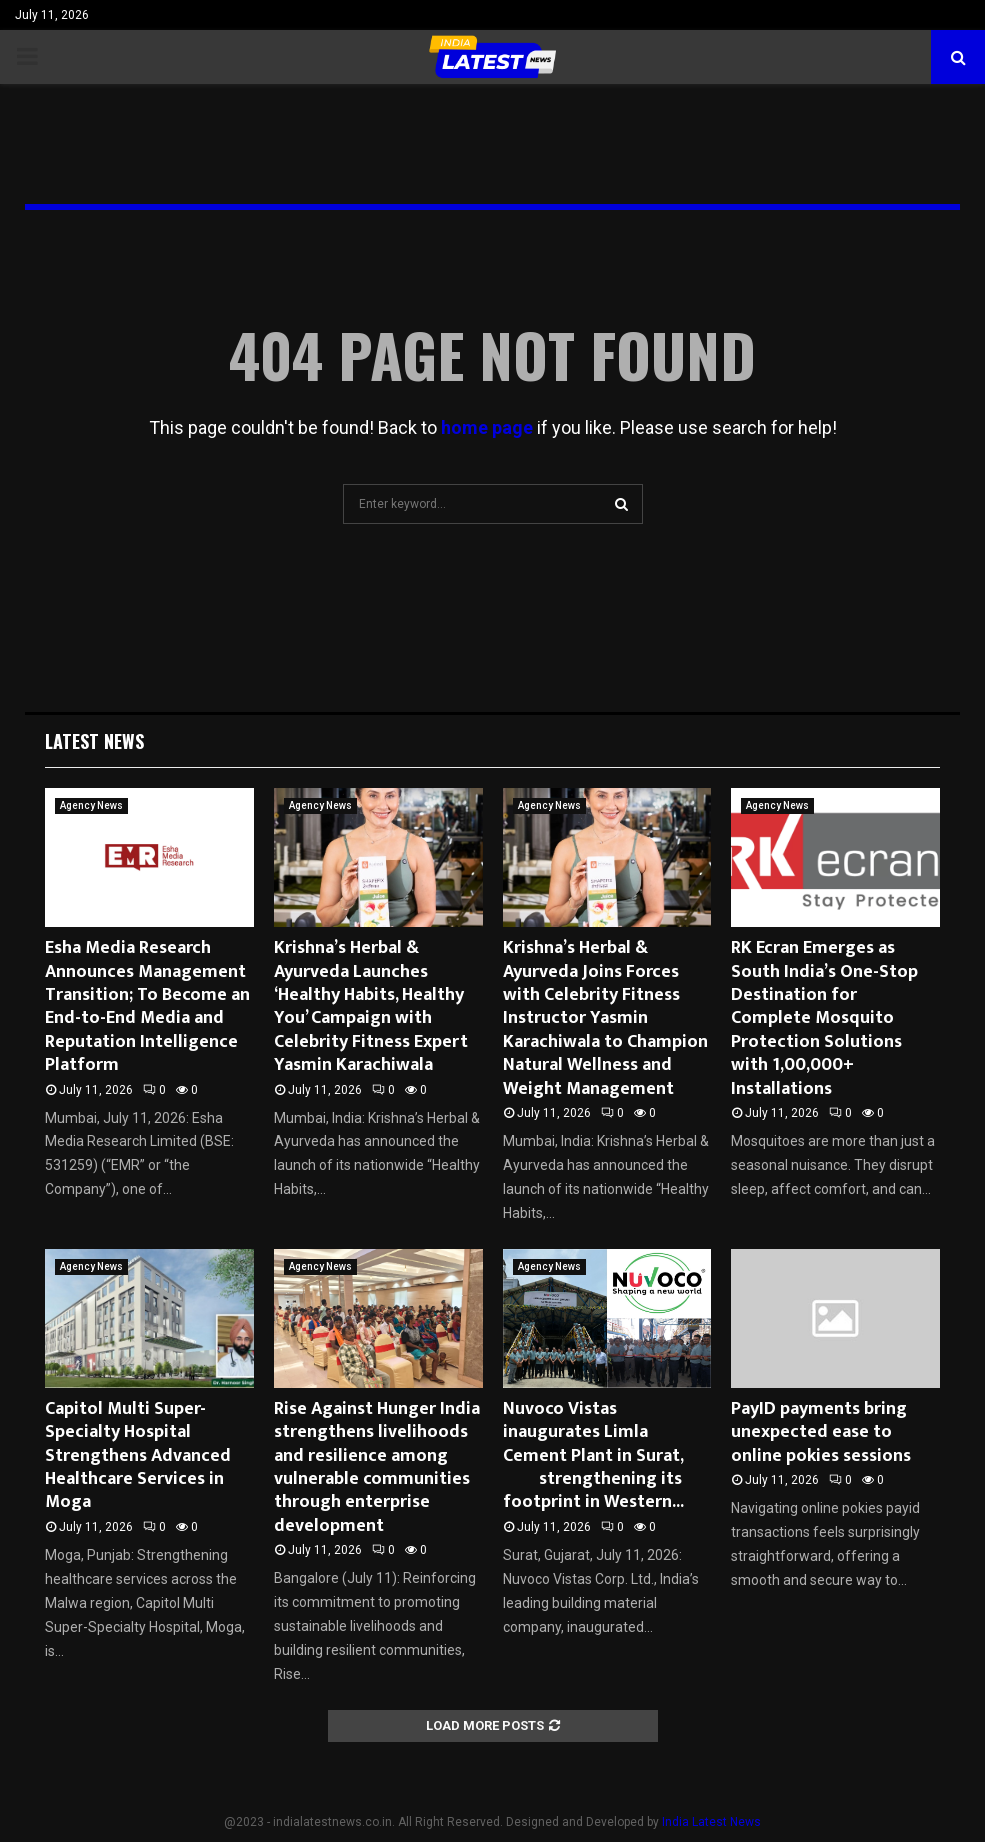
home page (487, 427)
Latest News (94, 741)
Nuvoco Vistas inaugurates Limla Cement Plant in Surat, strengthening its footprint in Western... (605, 1456)
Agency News (91, 805)
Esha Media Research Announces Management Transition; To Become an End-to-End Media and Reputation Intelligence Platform (147, 1006)
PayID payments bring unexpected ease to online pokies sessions (821, 1432)
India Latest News (711, 1822)
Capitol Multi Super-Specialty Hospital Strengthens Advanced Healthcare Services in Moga (138, 1456)
